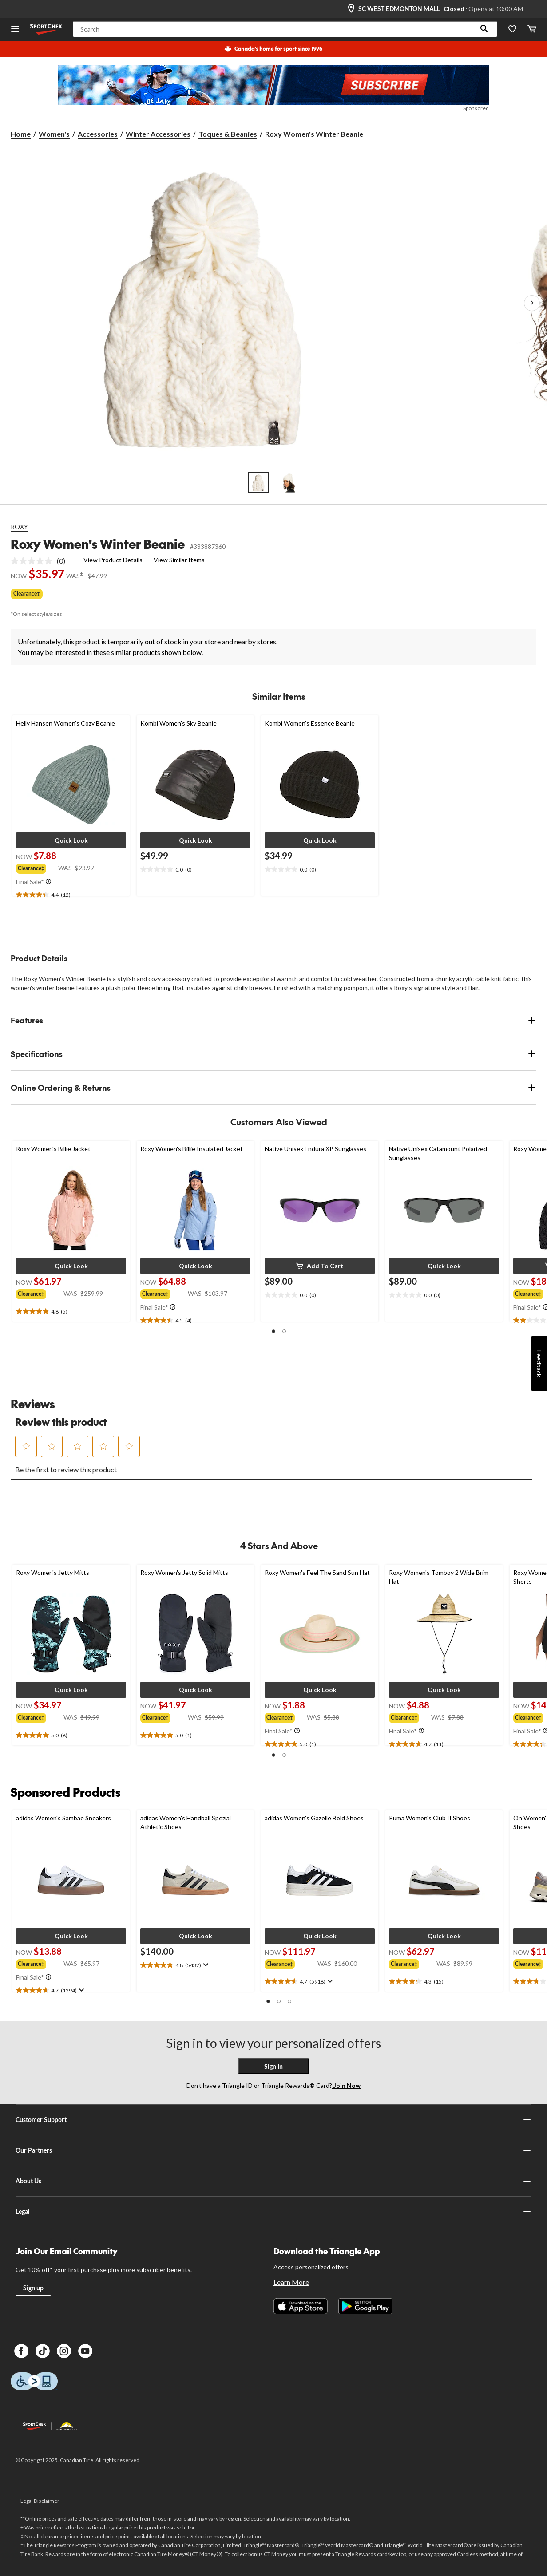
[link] (41, 561)
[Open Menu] (15, 29)
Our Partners (273, 2150)
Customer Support (273, 2119)
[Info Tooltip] (48, 881)
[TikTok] (43, 2351)
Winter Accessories (158, 134)
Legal (273, 2211)
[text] (71, 895)
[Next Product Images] (532, 303)
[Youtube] (85, 2351)
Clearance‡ (26, 593)
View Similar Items (179, 560)
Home (21, 134)
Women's (54, 134)
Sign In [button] (273, 2066)
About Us (273, 2181)
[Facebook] (21, 2351)
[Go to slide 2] (288, 482)
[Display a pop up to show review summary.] (80, 1990)
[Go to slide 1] (258, 482)
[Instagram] (64, 2351)
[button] (484, 29)
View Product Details (113, 560)
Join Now (346, 2085)
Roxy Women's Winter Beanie (98, 543)
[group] (37, 867)
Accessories (98, 134)
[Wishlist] (512, 29)
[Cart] (531, 29)
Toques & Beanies (227, 134)
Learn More (291, 2282)
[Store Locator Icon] (351, 9)
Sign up (33, 2288)
